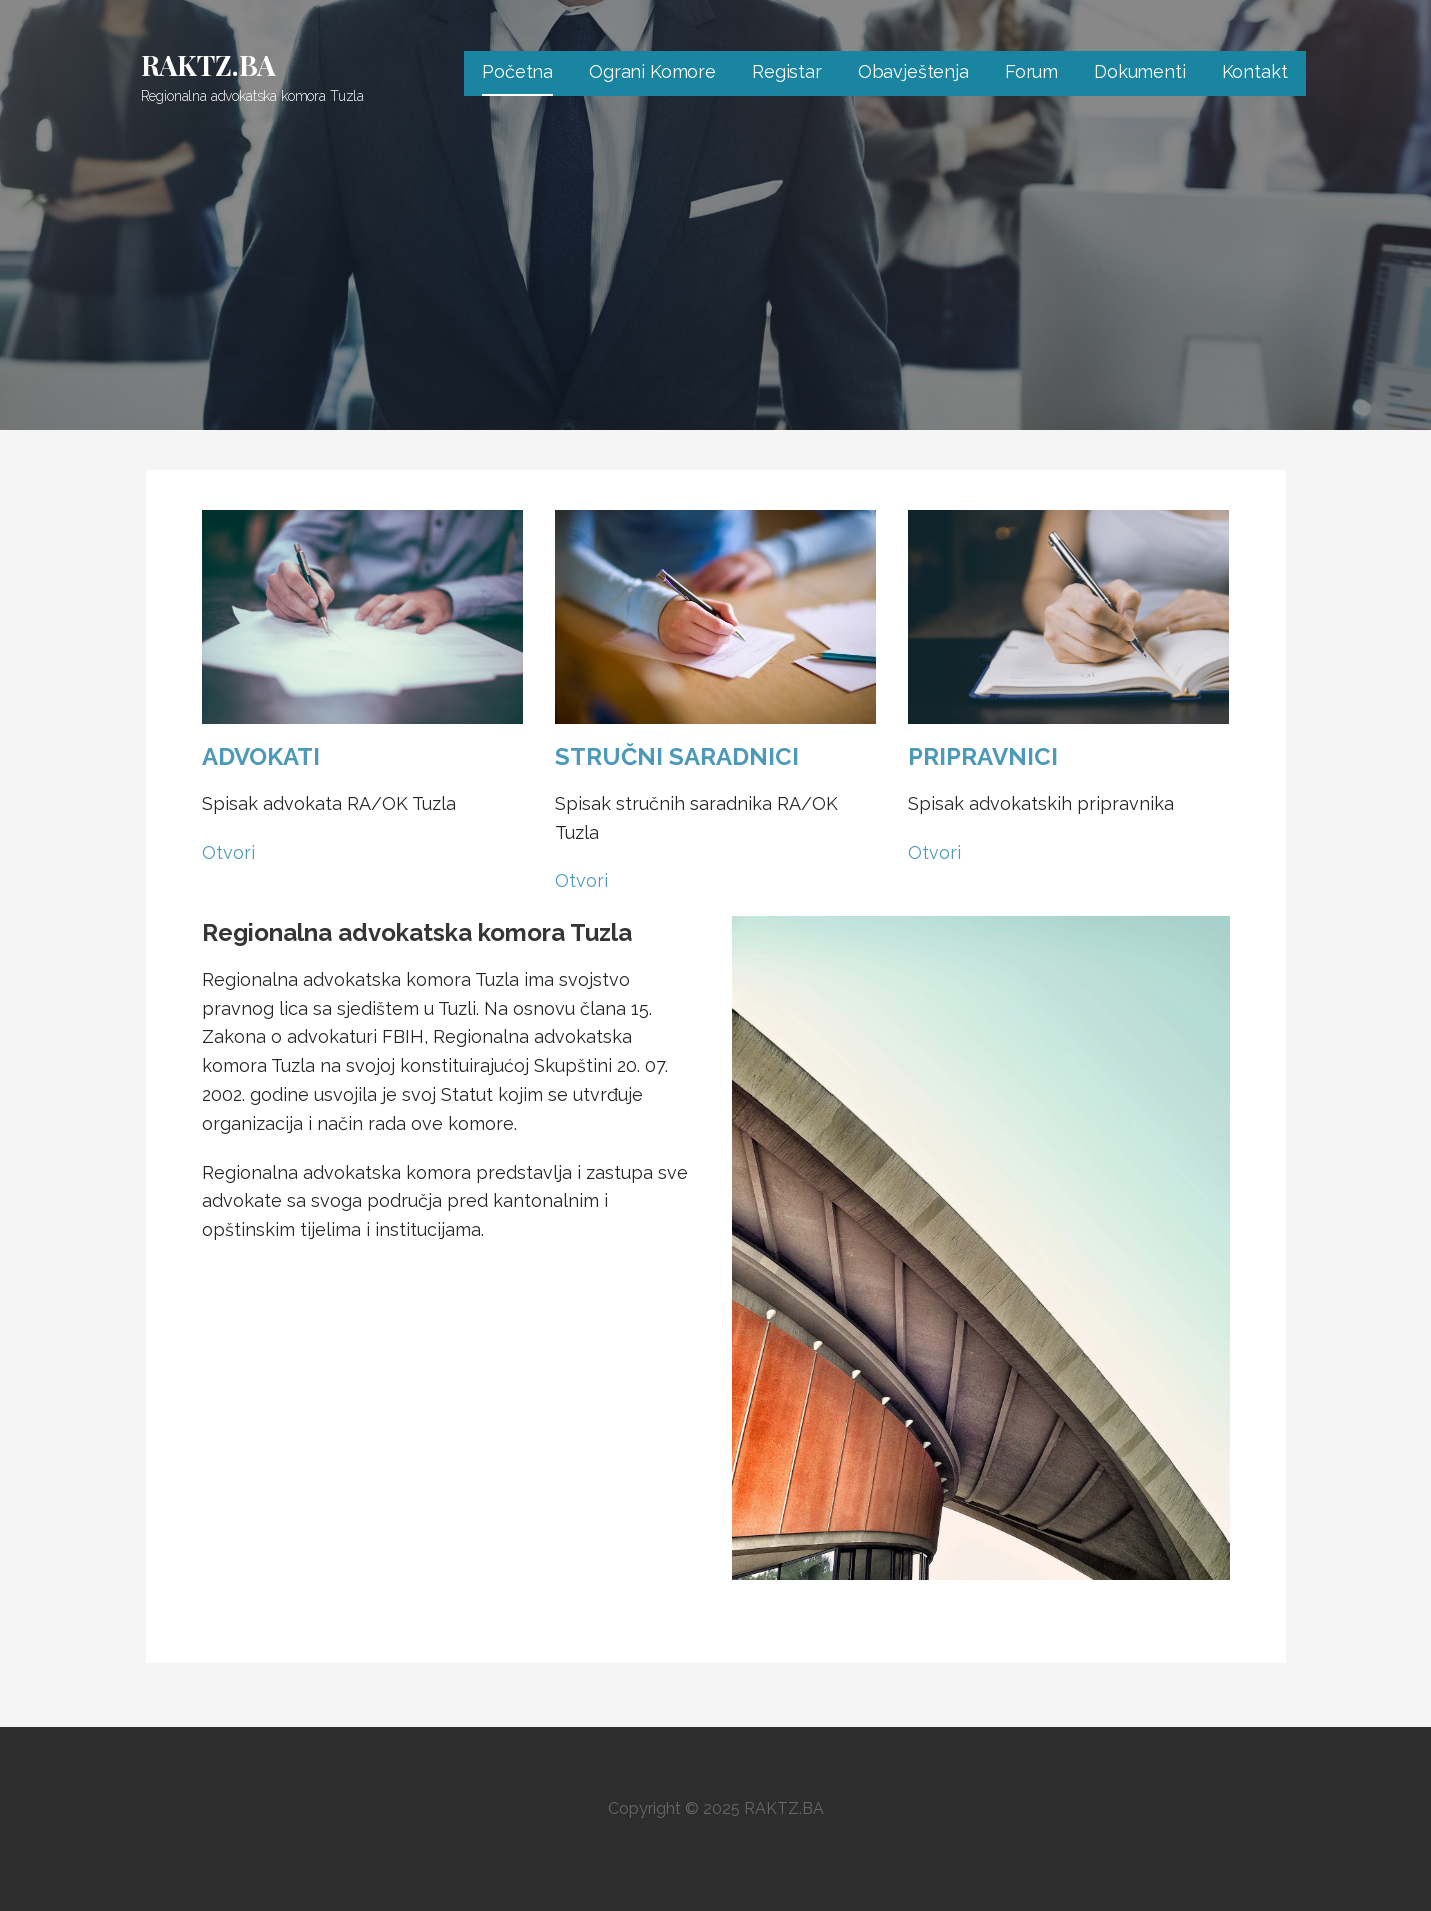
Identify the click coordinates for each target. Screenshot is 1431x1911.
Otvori (228, 852)
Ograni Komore (652, 71)
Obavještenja (913, 71)
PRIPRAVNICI (983, 756)
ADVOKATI (261, 756)
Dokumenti (1140, 71)
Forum (1031, 71)
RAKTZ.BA (209, 64)
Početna (517, 71)
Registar (787, 71)
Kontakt (1255, 71)
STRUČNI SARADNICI (677, 756)
